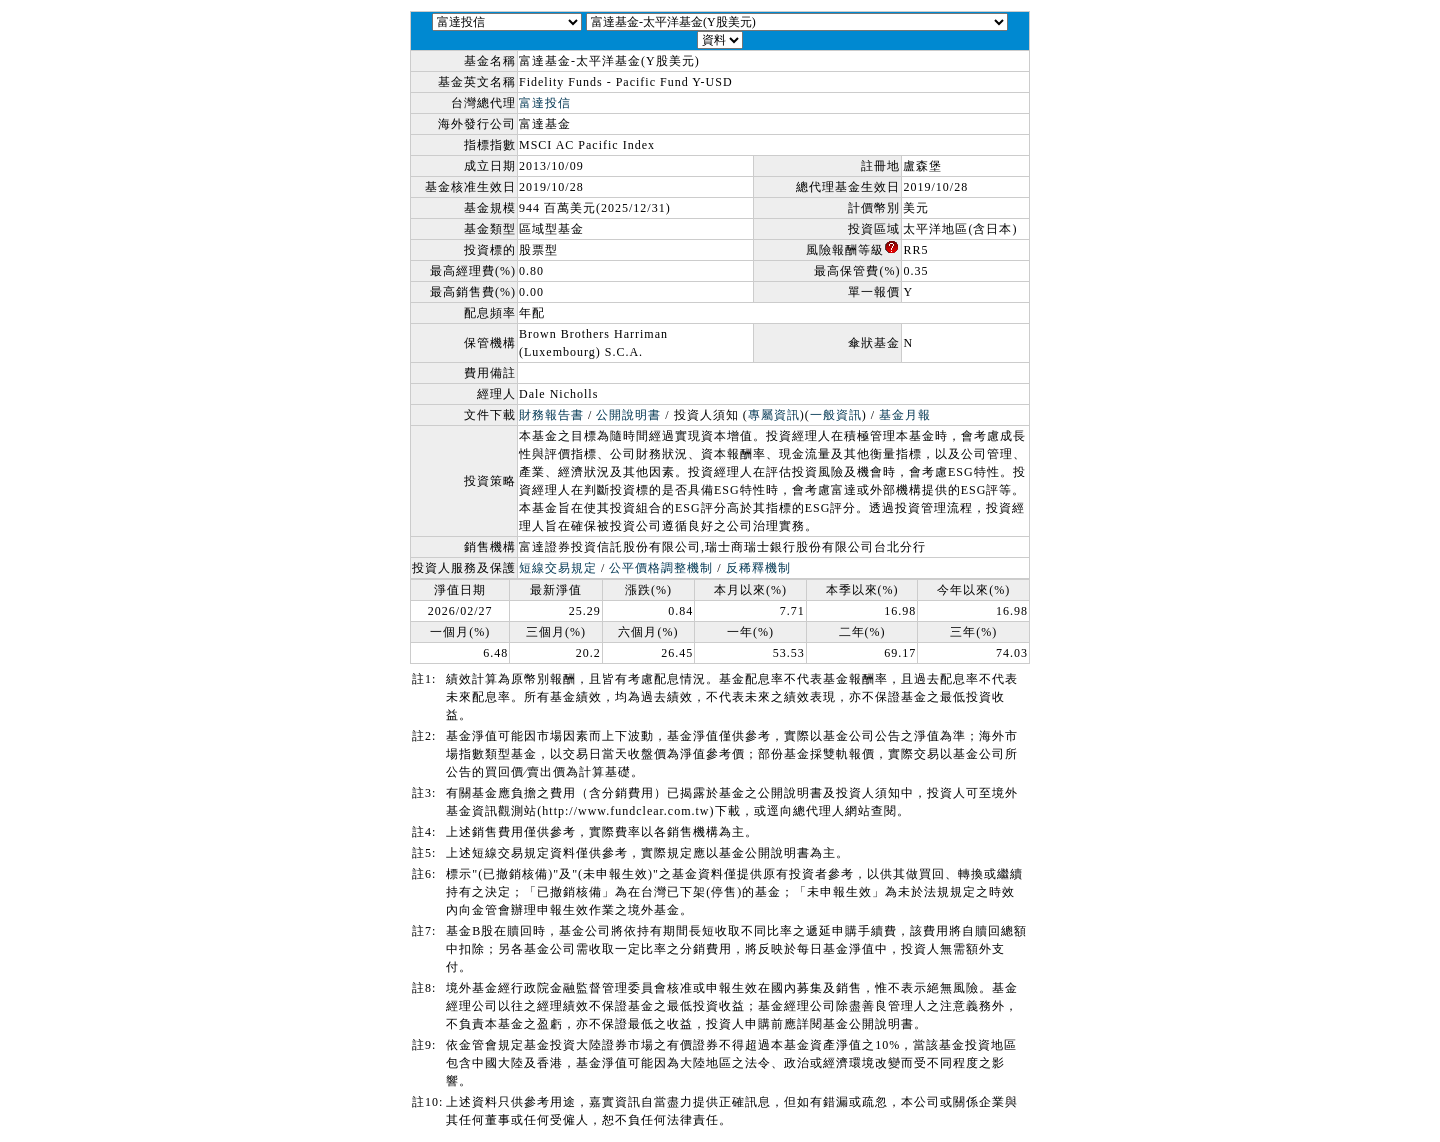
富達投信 (545, 103)
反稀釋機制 (758, 568)
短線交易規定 (558, 568)
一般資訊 (836, 415)
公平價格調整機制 (661, 568)
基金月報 (905, 415)
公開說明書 (628, 415)
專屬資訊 (774, 415)
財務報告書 (551, 415)
